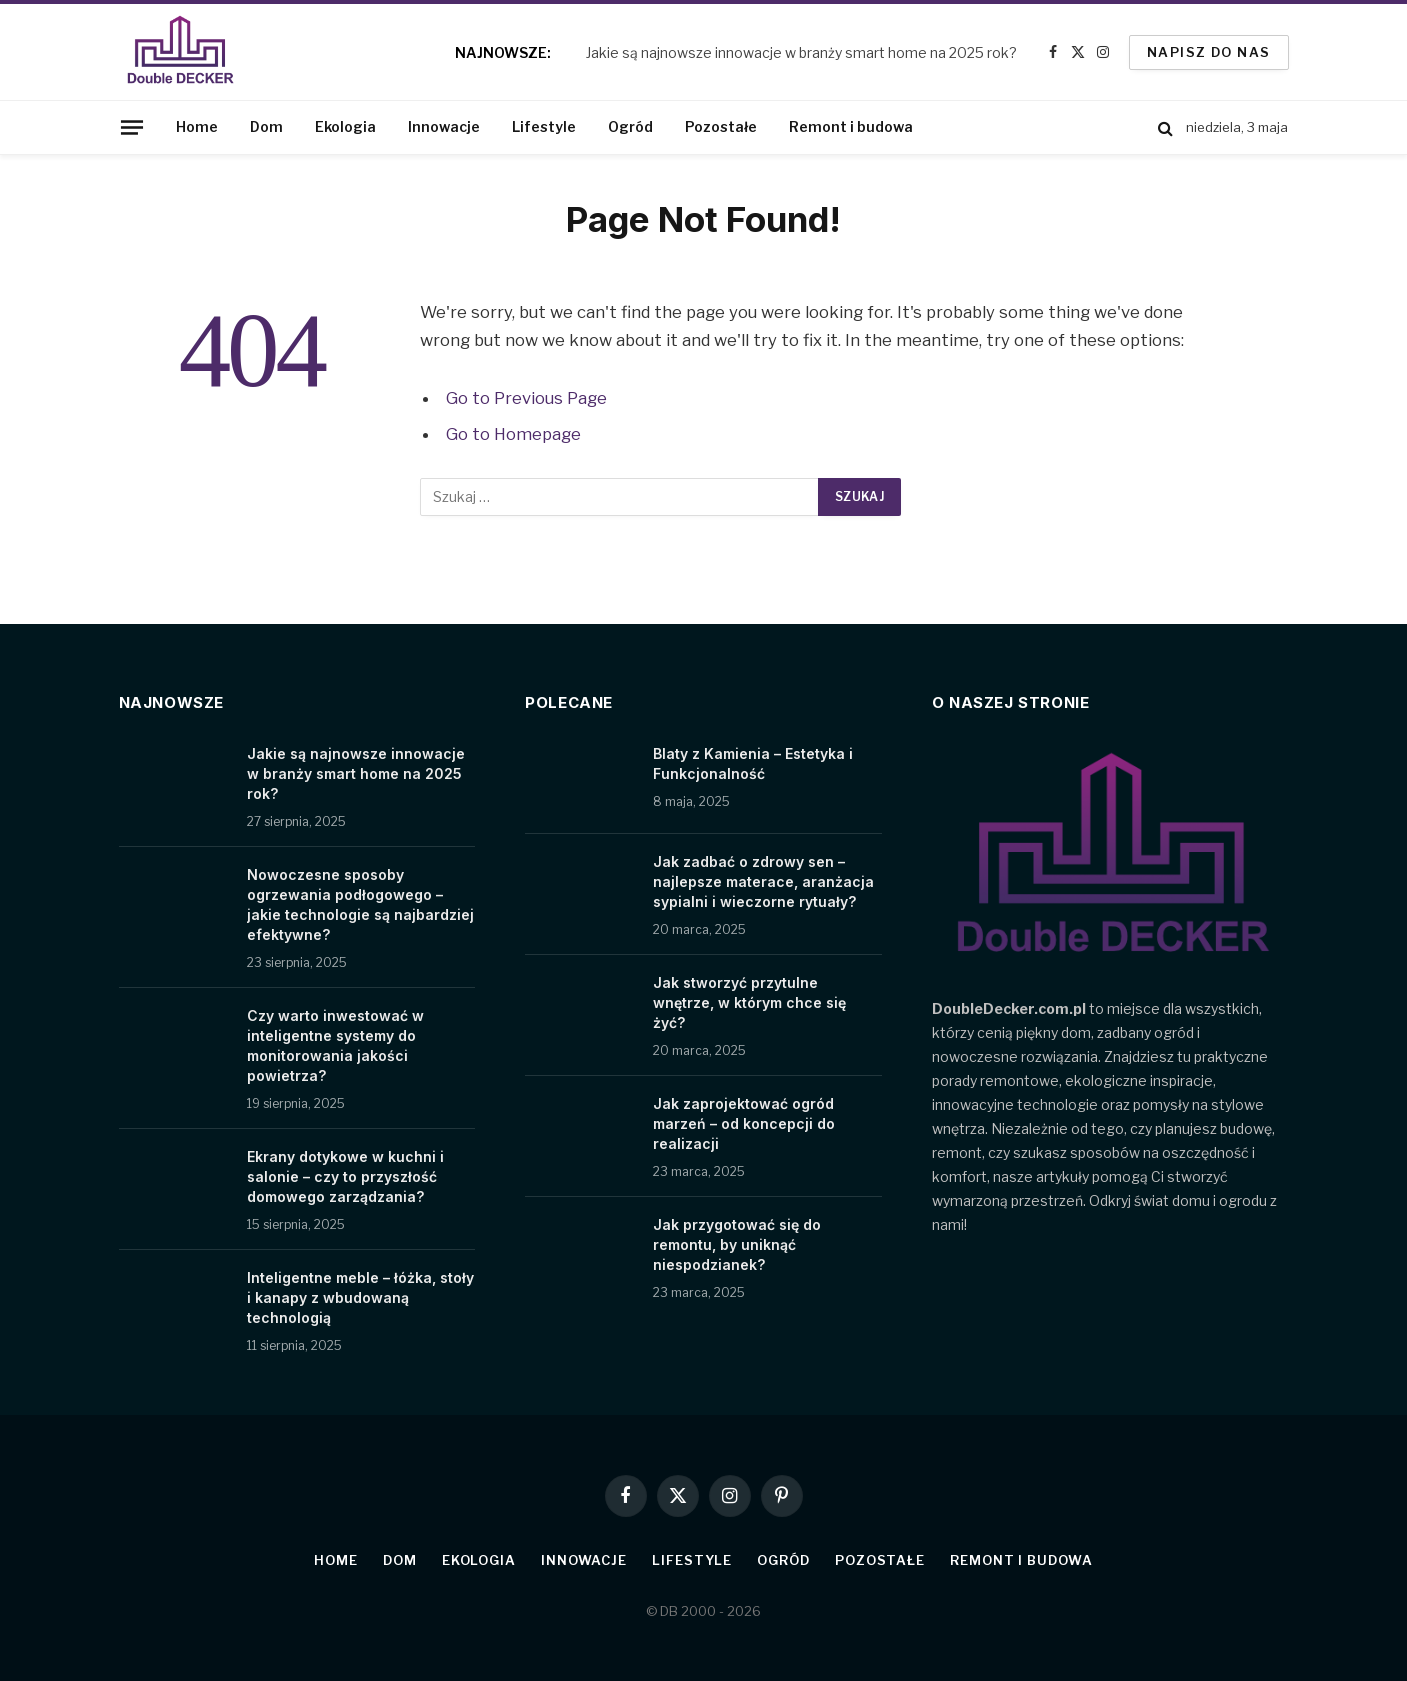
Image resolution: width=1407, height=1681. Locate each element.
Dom (266, 126)
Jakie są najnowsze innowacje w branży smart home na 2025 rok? (801, 52)
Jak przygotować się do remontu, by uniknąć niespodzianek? (737, 1244)
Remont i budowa (851, 126)
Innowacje (444, 126)
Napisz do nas (1209, 52)
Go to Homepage (513, 434)
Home (197, 126)
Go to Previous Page (526, 398)
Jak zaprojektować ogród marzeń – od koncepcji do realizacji (744, 1123)
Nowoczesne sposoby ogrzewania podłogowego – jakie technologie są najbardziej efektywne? (360, 904)
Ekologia (345, 126)
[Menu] (131, 127)
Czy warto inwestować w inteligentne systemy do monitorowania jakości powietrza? (335, 1045)
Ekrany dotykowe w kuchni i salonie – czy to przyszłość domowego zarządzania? (345, 1176)
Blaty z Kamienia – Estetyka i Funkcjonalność (753, 763)
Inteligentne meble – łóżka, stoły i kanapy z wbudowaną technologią (360, 1297)
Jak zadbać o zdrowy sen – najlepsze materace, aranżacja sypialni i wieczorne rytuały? (763, 881)
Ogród (630, 126)
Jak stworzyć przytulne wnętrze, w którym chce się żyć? (749, 1002)
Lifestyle (544, 126)
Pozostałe (721, 126)
